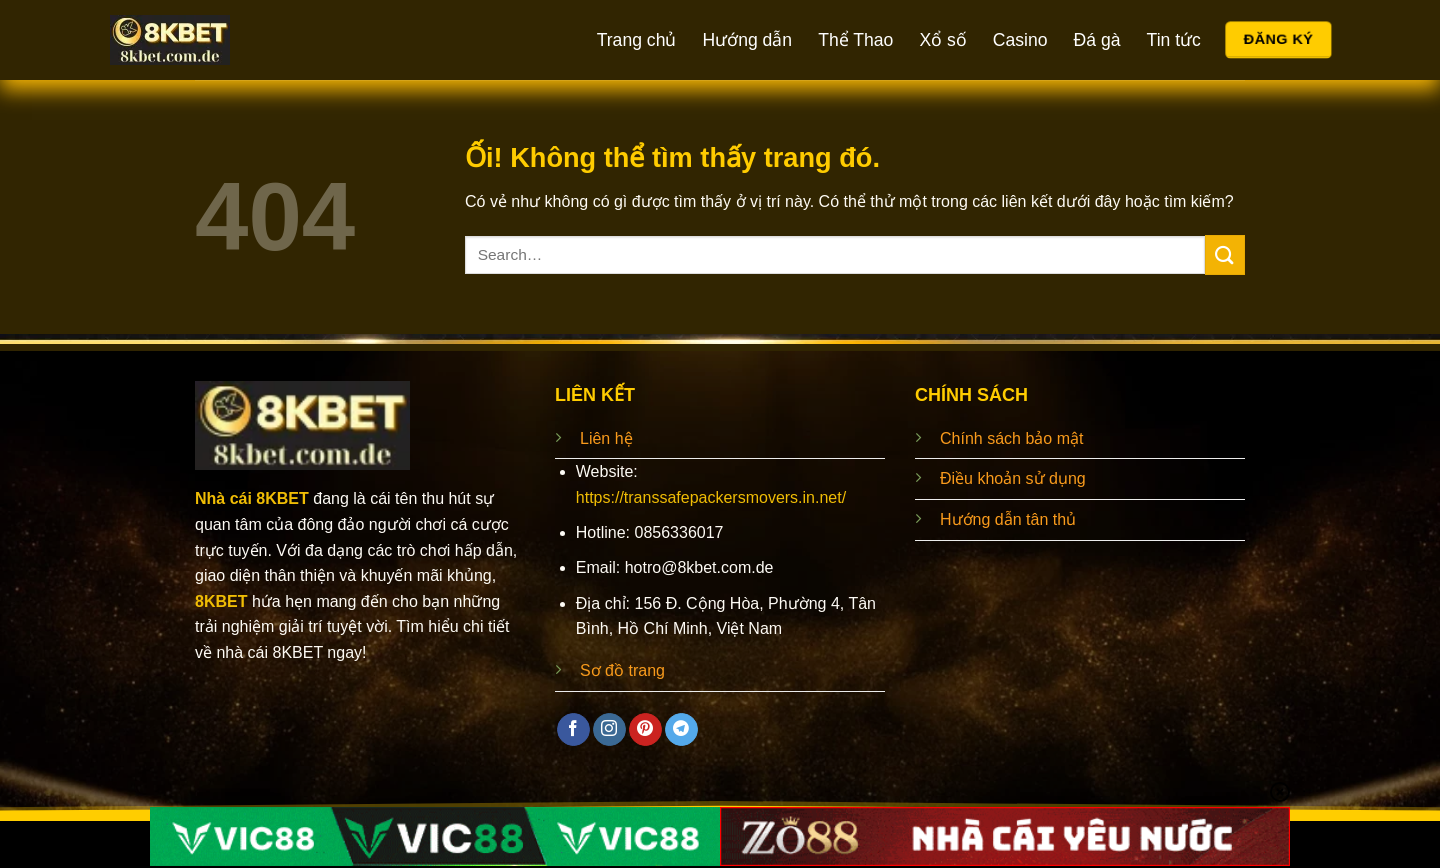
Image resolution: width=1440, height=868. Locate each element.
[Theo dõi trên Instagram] (609, 730)
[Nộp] (1225, 254)
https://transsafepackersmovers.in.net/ (711, 497)
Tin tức (1174, 40)
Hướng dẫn (747, 40)
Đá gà (1097, 40)
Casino (1020, 40)
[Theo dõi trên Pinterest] (645, 730)
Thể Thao (855, 40)
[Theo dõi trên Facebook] (573, 730)
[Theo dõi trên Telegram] (681, 730)
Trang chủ (637, 40)
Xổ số (942, 40)
